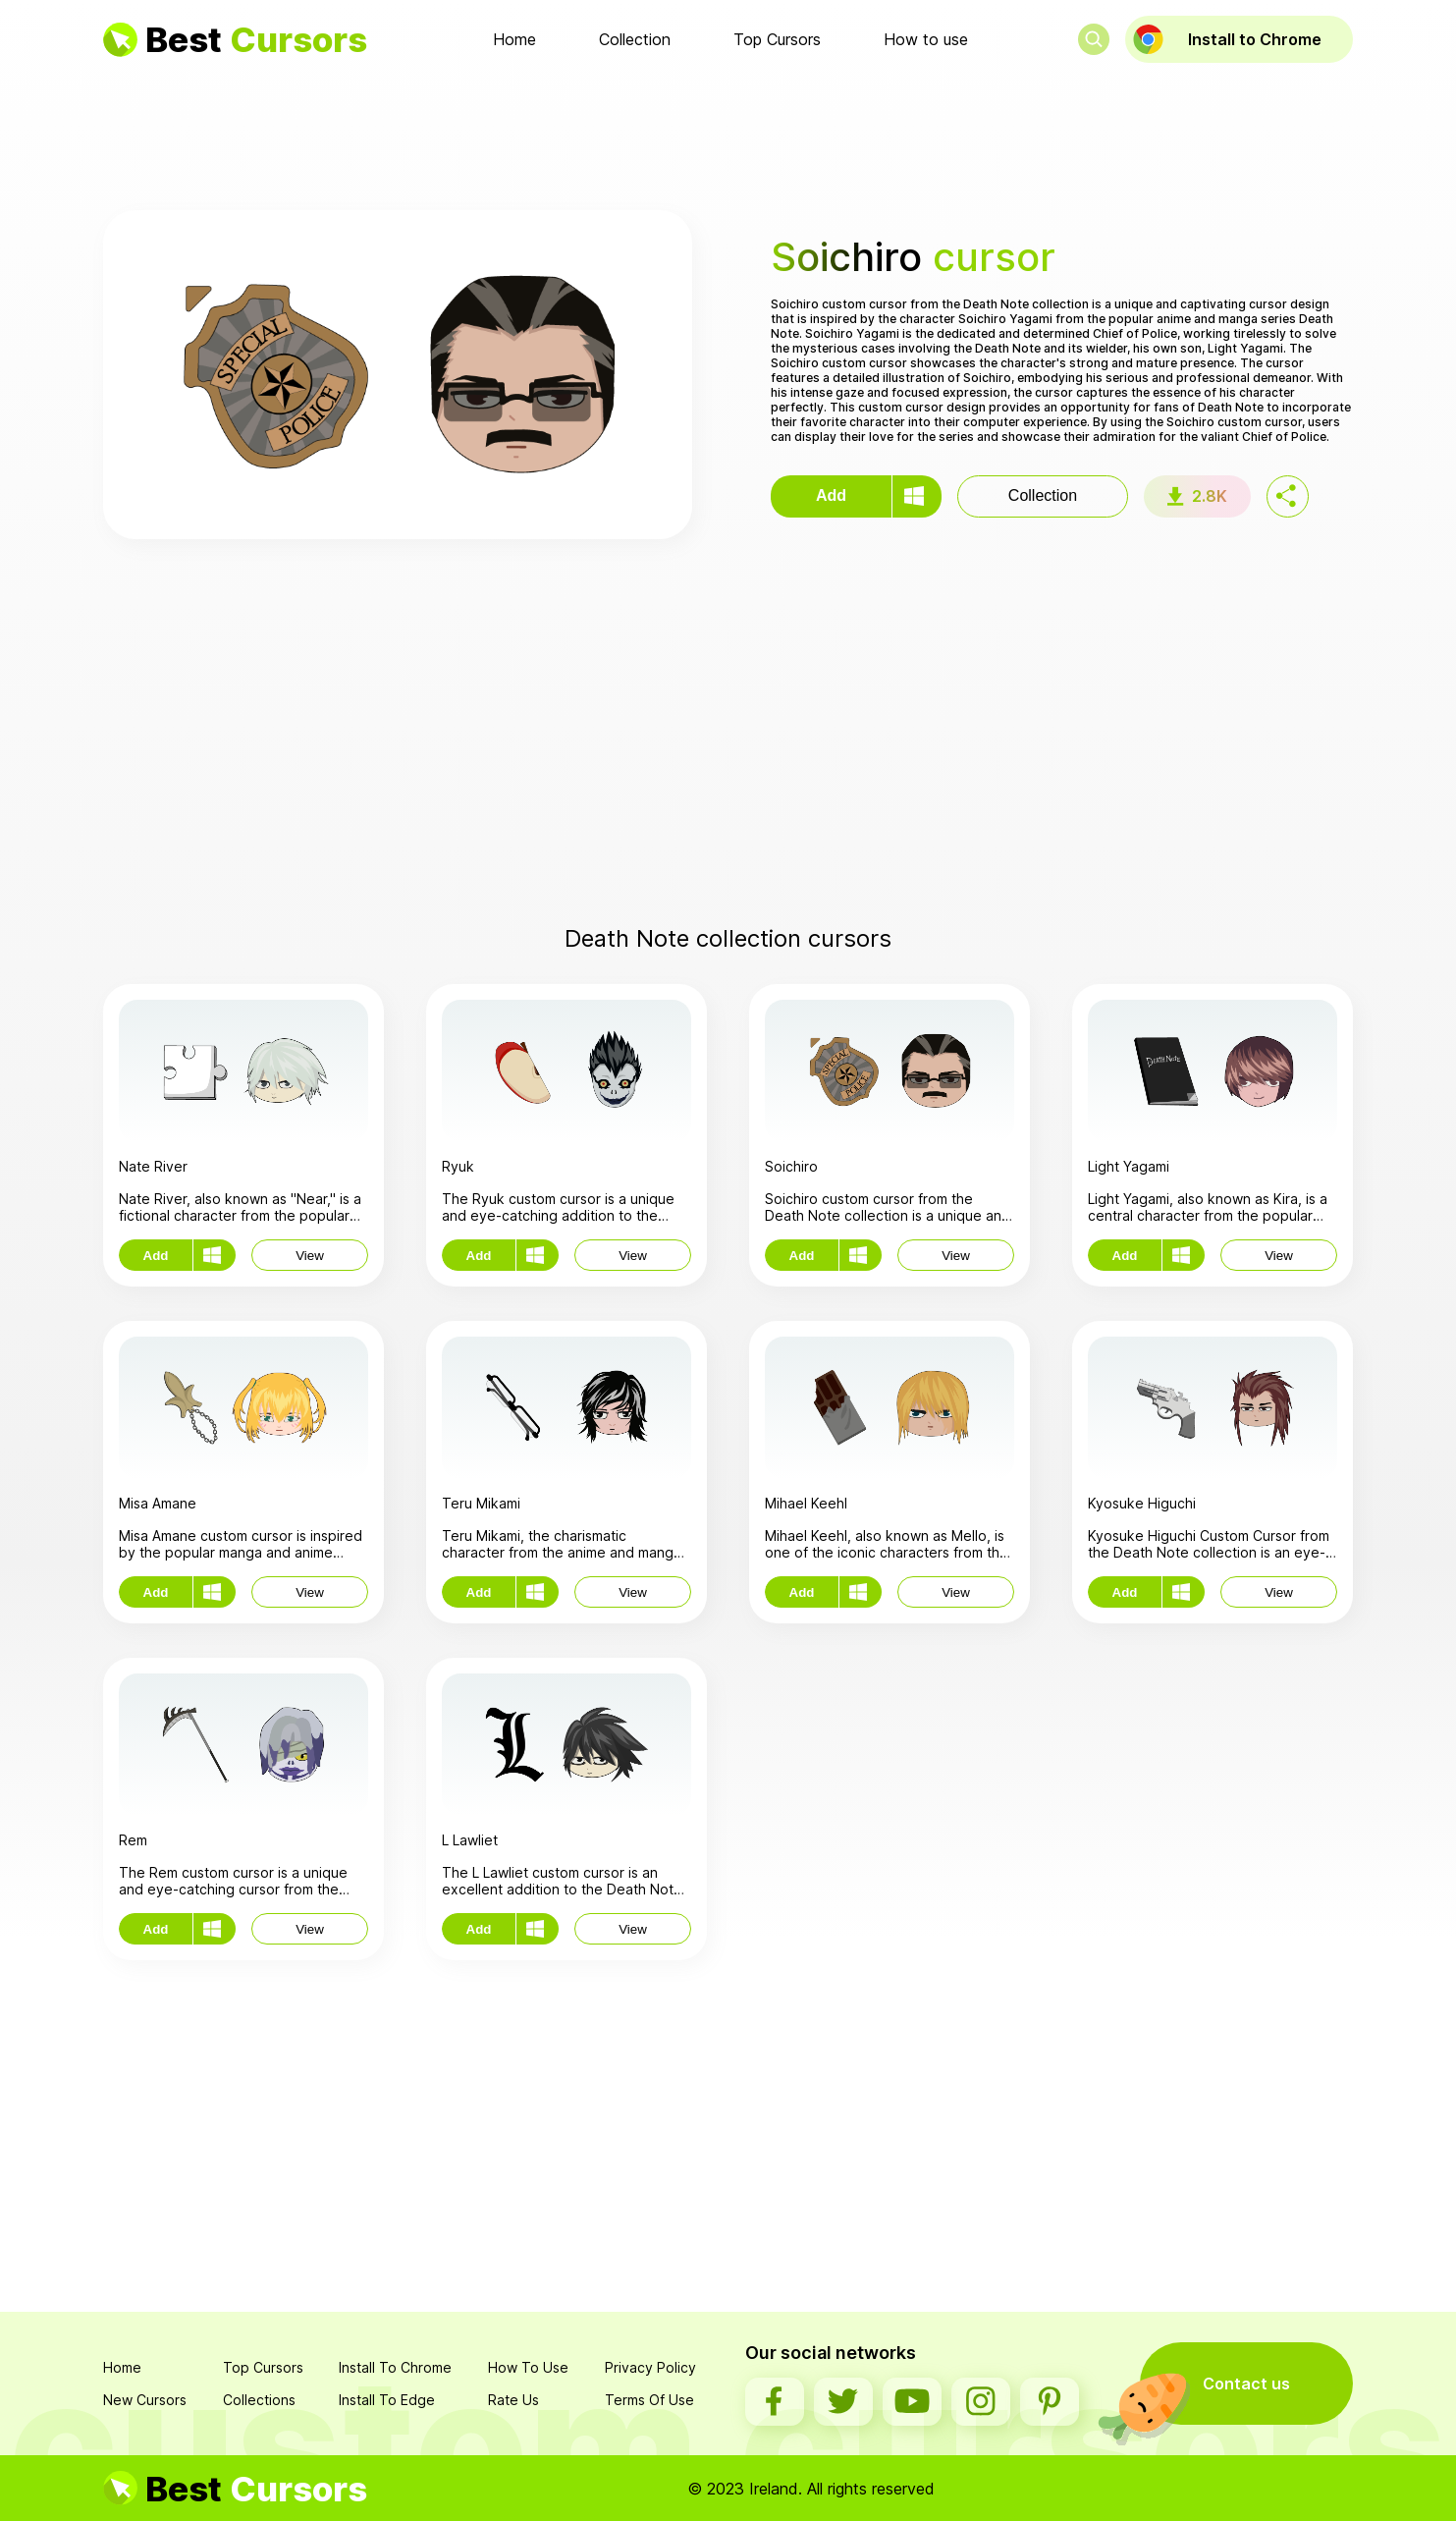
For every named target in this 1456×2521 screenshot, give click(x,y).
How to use (926, 39)
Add (831, 495)
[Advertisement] (728, 136)
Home (514, 39)
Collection (635, 39)
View (310, 1255)
